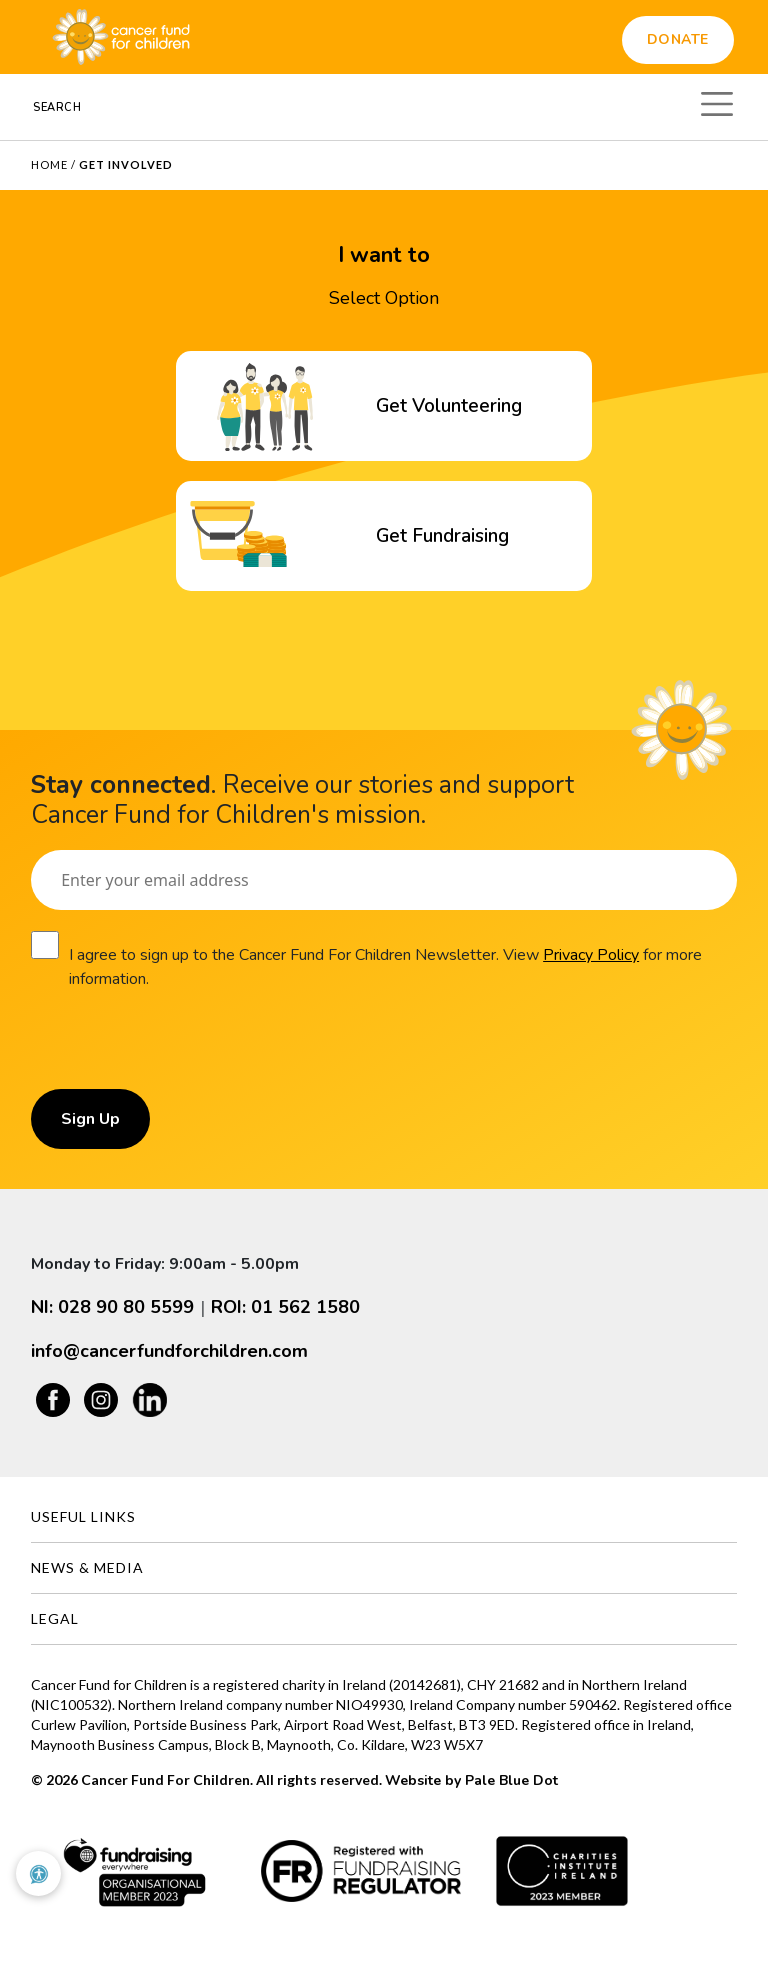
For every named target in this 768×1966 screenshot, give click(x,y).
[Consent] (45, 945)
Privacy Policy (591, 955)
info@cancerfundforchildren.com (169, 1351)
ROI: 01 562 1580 (285, 1307)
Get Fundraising (442, 536)
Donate (678, 39)
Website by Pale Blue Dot (471, 1780)
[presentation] (183, 1050)
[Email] (384, 880)
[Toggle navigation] (717, 101)
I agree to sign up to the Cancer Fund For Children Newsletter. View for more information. (385, 967)
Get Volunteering (449, 406)
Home (49, 164)
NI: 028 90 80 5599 (112, 1307)
